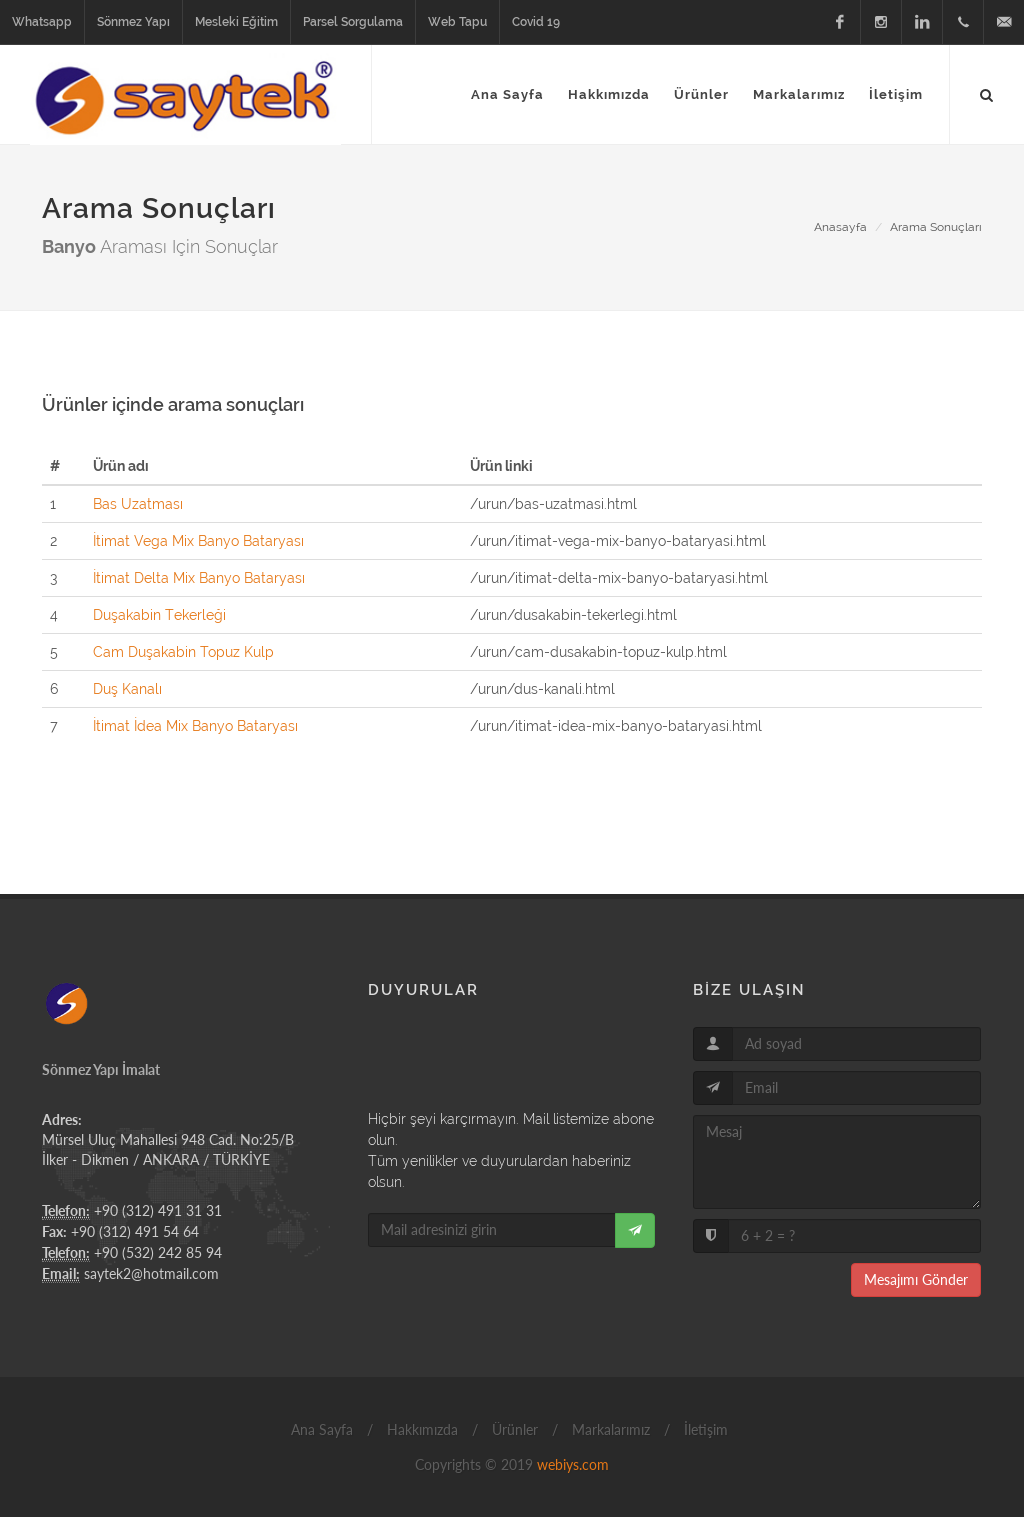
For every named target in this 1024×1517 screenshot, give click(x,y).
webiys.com (573, 1464)
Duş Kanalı (127, 689)
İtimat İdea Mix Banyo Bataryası (195, 726)
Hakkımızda (420, 1429)
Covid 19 (536, 22)
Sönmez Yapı (133, 22)
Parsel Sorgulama (353, 22)
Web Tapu (457, 22)
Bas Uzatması (138, 504)
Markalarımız (609, 1429)
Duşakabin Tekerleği (159, 615)
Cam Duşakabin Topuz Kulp (183, 652)
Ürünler (513, 1429)
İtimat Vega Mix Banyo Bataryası (198, 541)
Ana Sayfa (320, 1429)
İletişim (704, 1429)
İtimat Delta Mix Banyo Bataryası (199, 578)
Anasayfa (840, 227)
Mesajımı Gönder (916, 1279)
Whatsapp (42, 22)
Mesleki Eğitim (236, 22)
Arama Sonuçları (936, 227)
